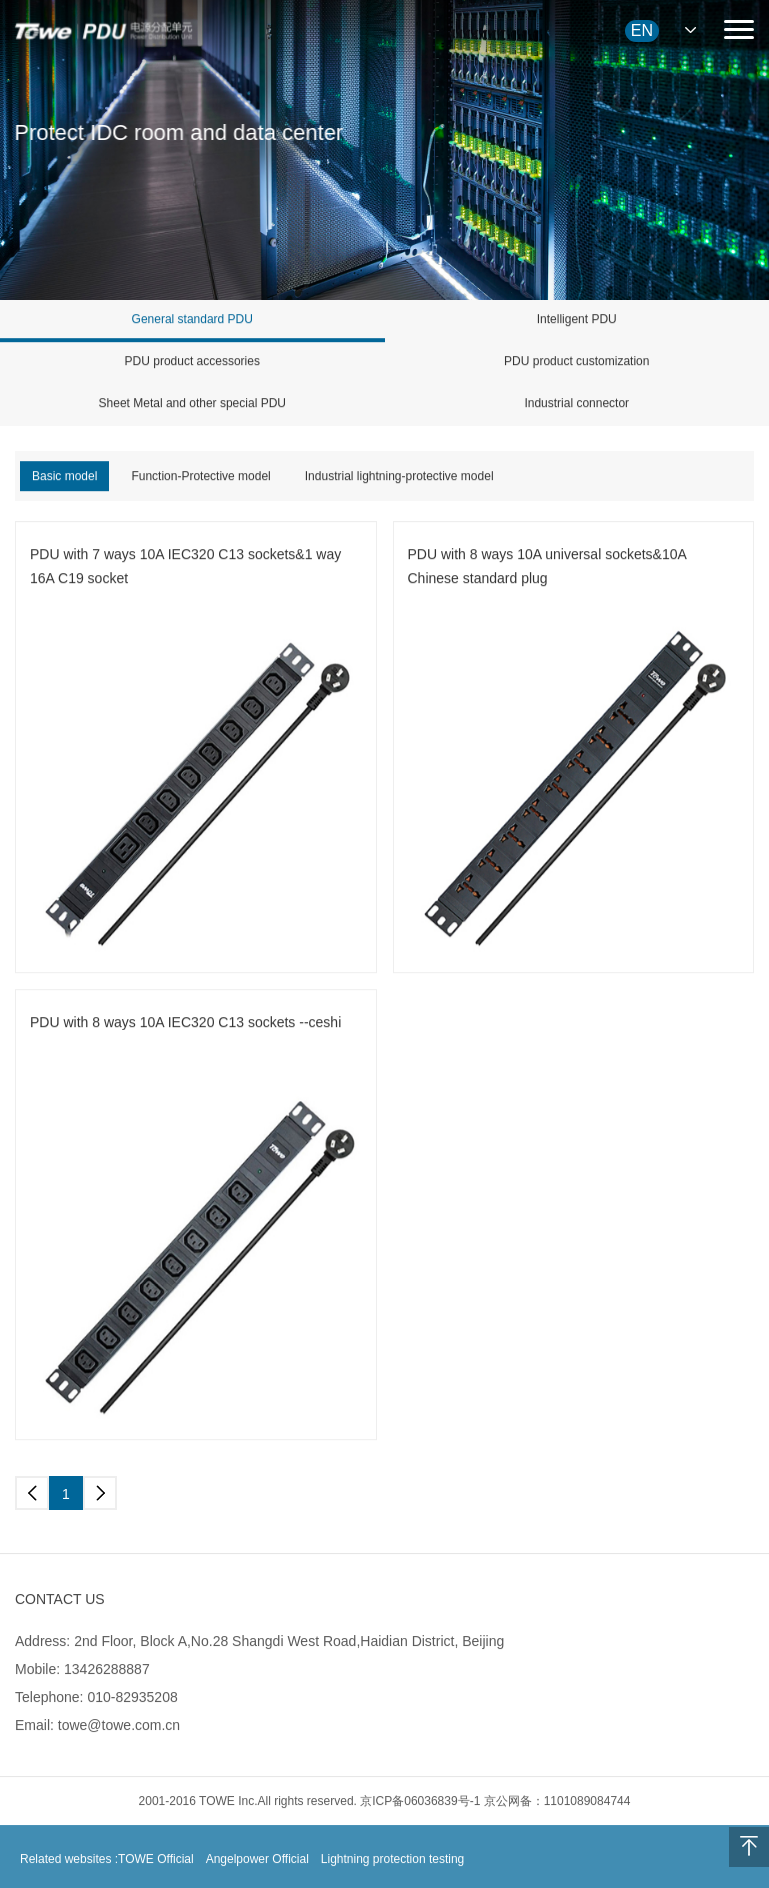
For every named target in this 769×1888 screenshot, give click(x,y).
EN (642, 30)
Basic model (64, 477)
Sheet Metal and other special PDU (192, 404)
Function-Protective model (200, 477)
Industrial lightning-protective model (399, 477)
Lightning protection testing (392, 1866)
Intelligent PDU (577, 320)
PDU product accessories (192, 362)
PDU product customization (576, 362)
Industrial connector (576, 404)
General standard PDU (192, 320)
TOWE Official (156, 1866)
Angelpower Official (257, 1866)
